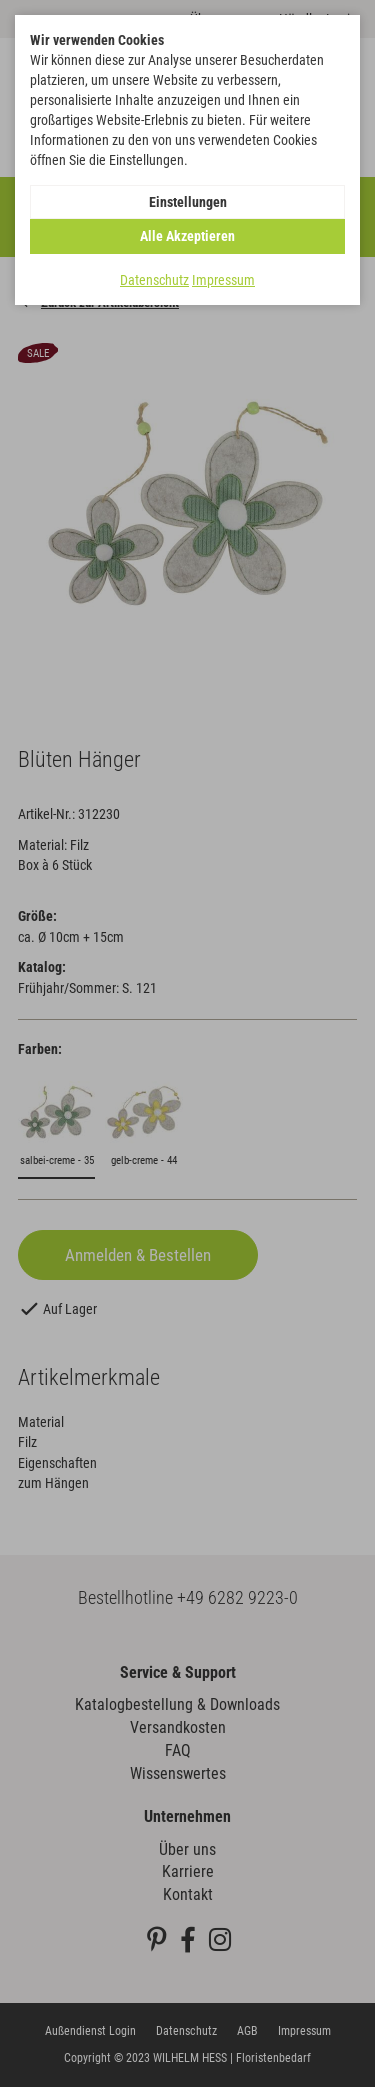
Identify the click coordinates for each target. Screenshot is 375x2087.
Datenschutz (154, 280)
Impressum (223, 280)
